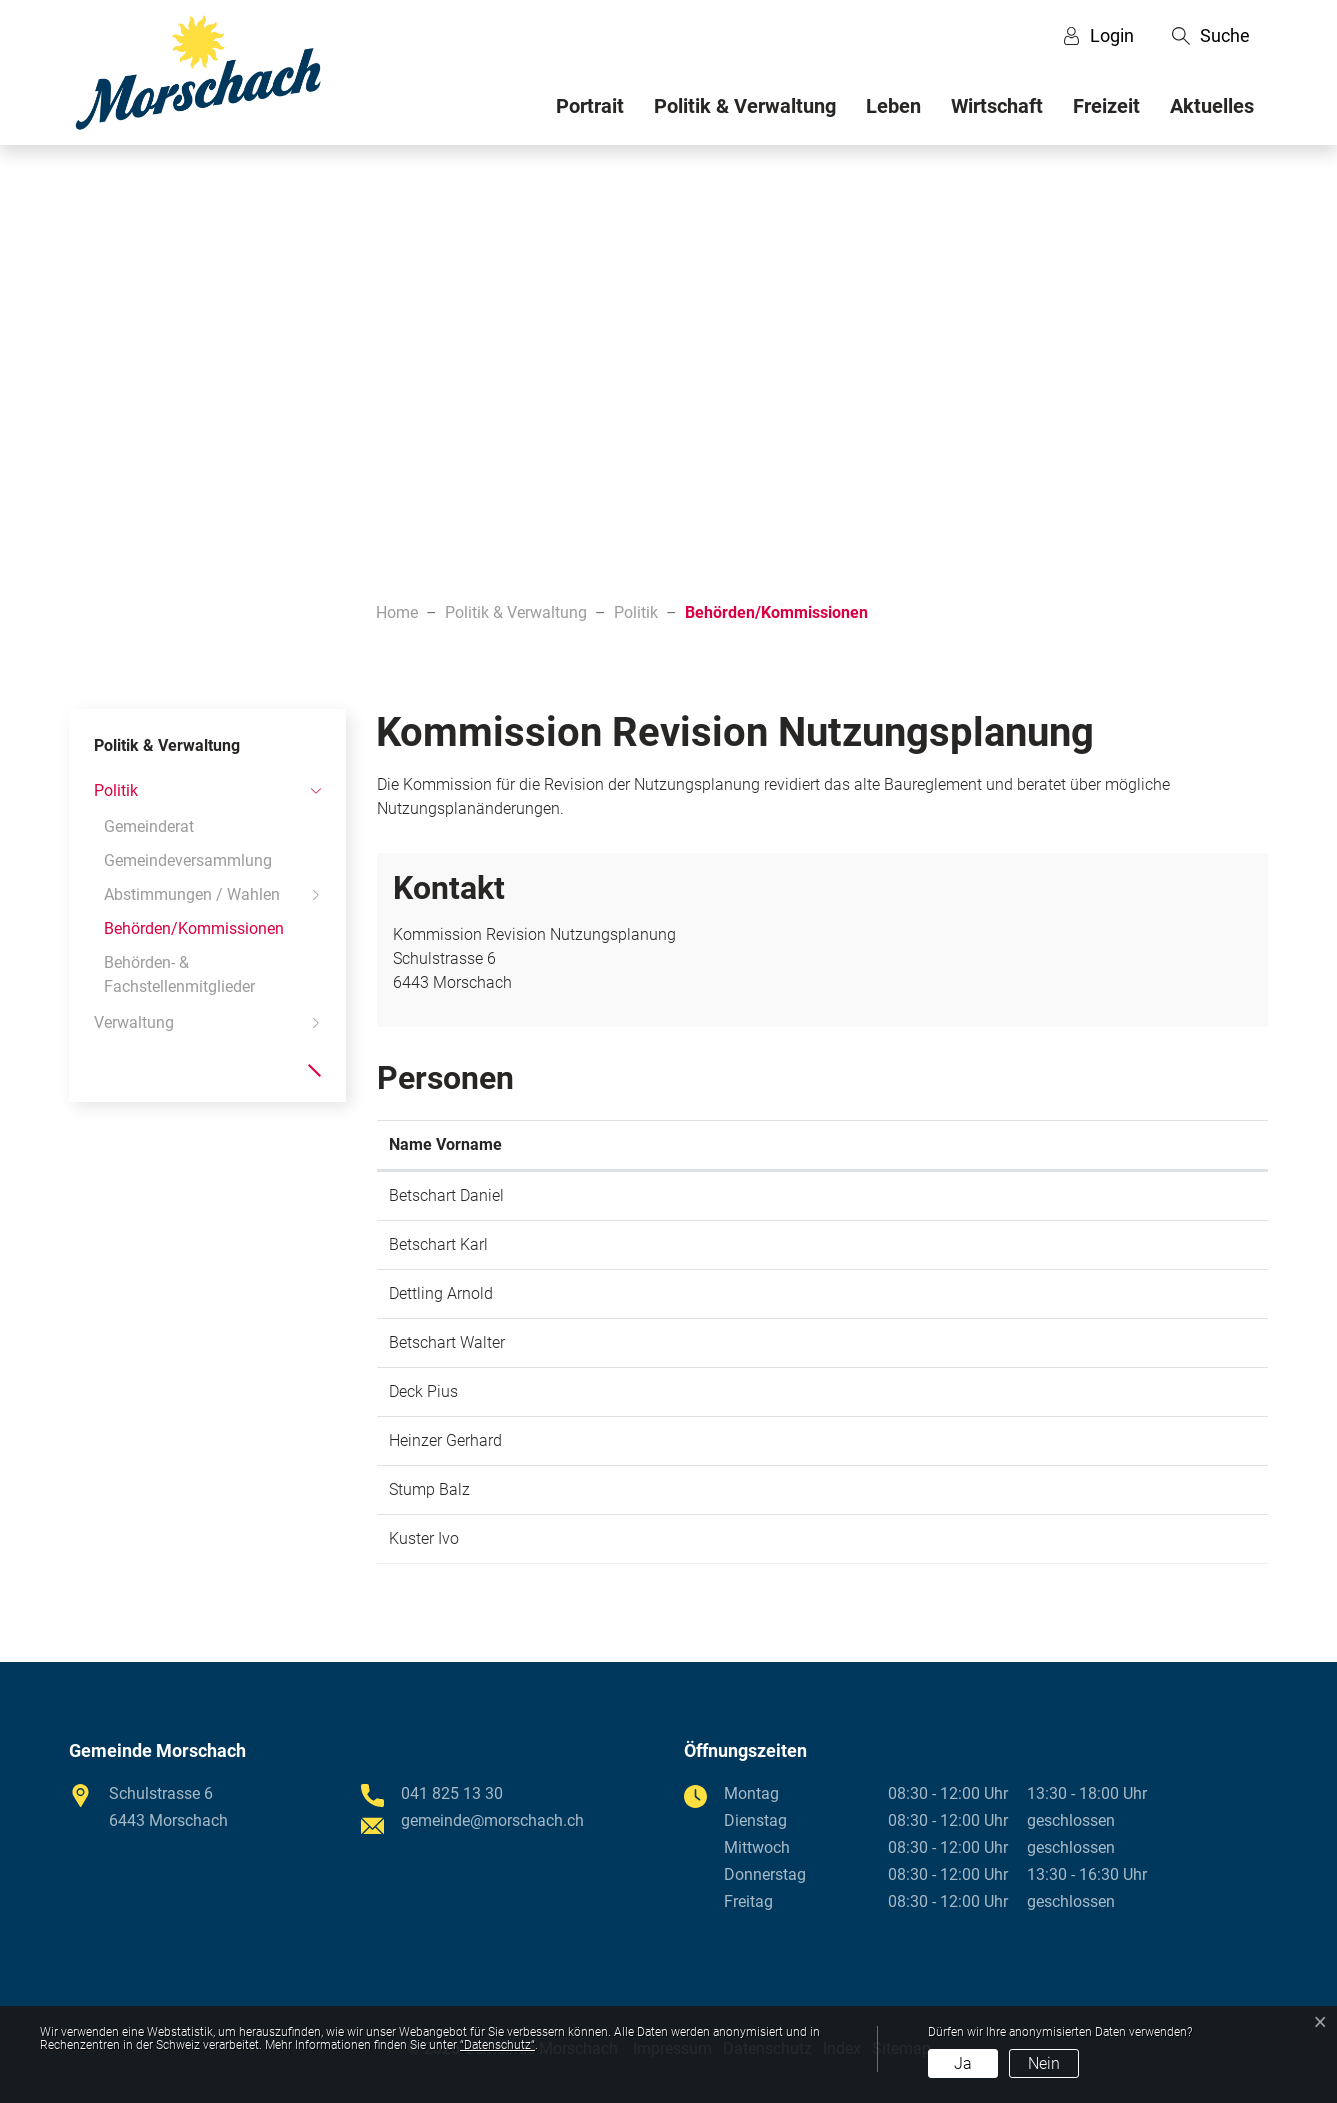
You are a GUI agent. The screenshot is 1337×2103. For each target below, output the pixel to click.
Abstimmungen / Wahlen (192, 894)
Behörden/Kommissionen (194, 932)
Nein (1044, 2063)
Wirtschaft (997, 106)
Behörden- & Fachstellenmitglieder (179, 974)
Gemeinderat (149, 826)
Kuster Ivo (424, 1538)
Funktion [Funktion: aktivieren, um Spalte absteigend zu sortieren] (632, 1144)
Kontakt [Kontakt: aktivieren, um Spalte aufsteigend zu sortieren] (963, 1144)
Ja (963, 2063)
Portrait (590, 106)
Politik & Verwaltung (745, 106)
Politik (116, 790)
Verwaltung (134, 1022)
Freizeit (1106, 106)
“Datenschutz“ (497, 2045)
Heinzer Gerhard (445, 1440)
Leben (893, 106)
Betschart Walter (447, 1342)
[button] (1211, 36)
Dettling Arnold (441, 1293)
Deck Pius (423, 1391)
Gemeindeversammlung (188, 860)
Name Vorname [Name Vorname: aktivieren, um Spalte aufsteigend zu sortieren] (445, 1144)
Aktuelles (1212, 106)
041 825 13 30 (452, 1793)
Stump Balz (429, 1489)
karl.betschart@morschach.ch (1040, 1244)
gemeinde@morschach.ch (1027, 1293)
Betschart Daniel (446, 1195)
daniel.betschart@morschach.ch (1049, 1195)
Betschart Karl (438, 1244)
